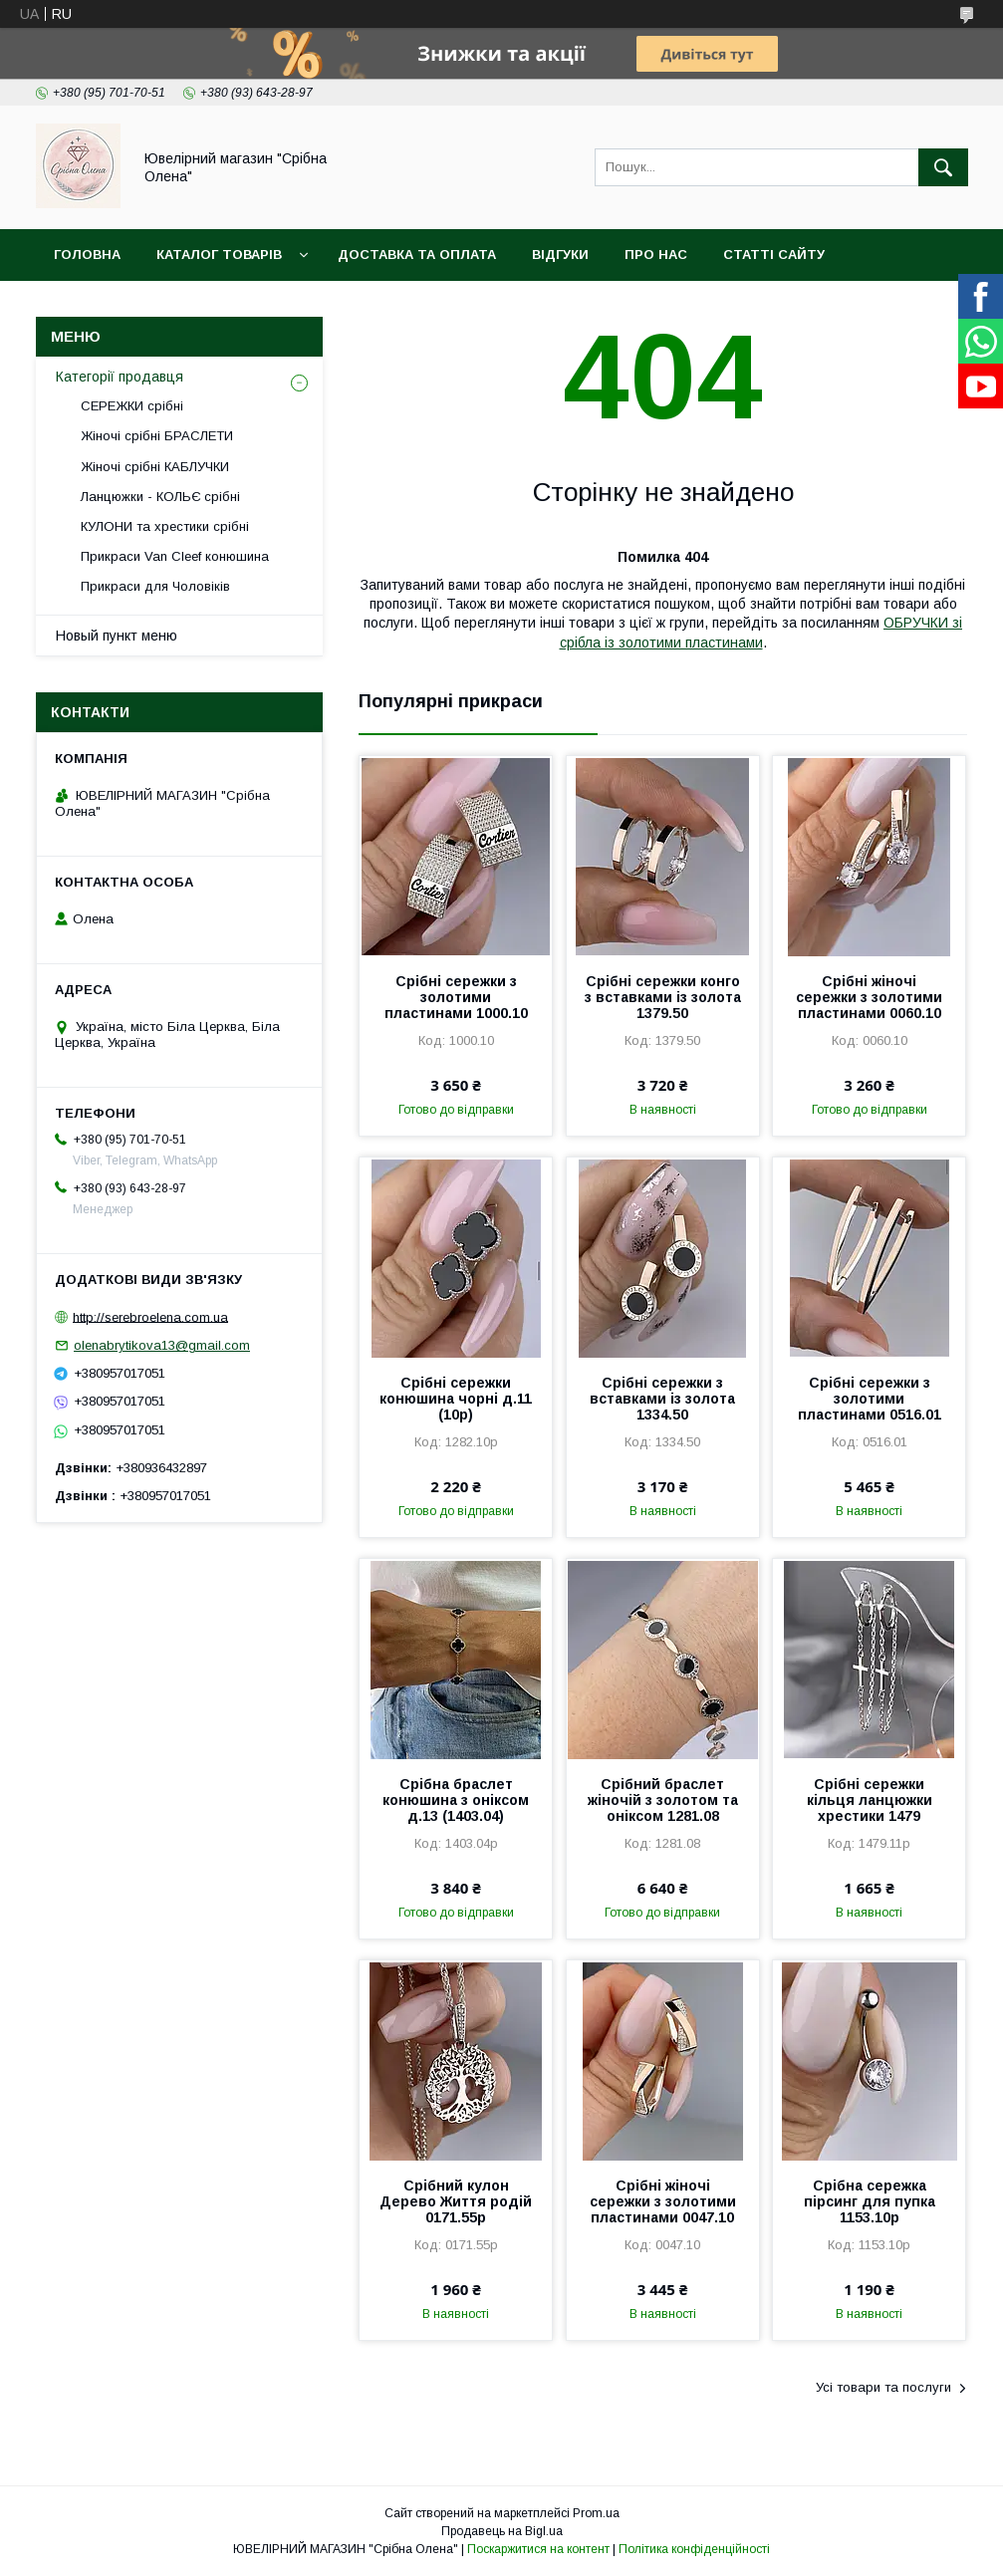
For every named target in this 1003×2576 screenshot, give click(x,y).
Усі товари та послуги (883, 2387)
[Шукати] (943, 167)
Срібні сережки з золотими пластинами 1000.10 (456, 997)
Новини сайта (109, 306)
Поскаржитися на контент (538, 2549)
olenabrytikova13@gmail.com (162, 1345)
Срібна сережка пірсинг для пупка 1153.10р (869, 2201)
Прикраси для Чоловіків (155, 586)
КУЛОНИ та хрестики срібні (165, 526)
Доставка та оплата (417, 254)
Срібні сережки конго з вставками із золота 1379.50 (663, 997)
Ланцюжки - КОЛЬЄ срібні (160, 496)
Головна (87, 254)
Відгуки (560, 254)
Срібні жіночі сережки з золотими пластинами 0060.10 (869, 997)
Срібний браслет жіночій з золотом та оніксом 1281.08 (663, 1800)
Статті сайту (774, 254)
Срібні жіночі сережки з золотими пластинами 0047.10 (663, 2201)
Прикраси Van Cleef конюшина (175, 556)
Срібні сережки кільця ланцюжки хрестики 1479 (869, 1800)
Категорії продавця (119, 377)
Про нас (656, 254)
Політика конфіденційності (694, 2549)
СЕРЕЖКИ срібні (132, 405)
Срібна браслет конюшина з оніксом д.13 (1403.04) (455, 1800)
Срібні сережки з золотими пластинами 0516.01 (869, 1398)
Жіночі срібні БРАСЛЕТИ (157, 435)
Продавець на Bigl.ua (502, 2531)
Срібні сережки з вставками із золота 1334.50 (662, 1398)
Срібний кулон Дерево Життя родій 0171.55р (455, 2201)
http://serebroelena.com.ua (150, 1316)
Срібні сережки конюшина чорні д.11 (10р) (455, 1398)
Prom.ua (596, 2513)
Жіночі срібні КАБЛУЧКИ (155, 466)
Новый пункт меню (116, 636)
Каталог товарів (219, 254)
